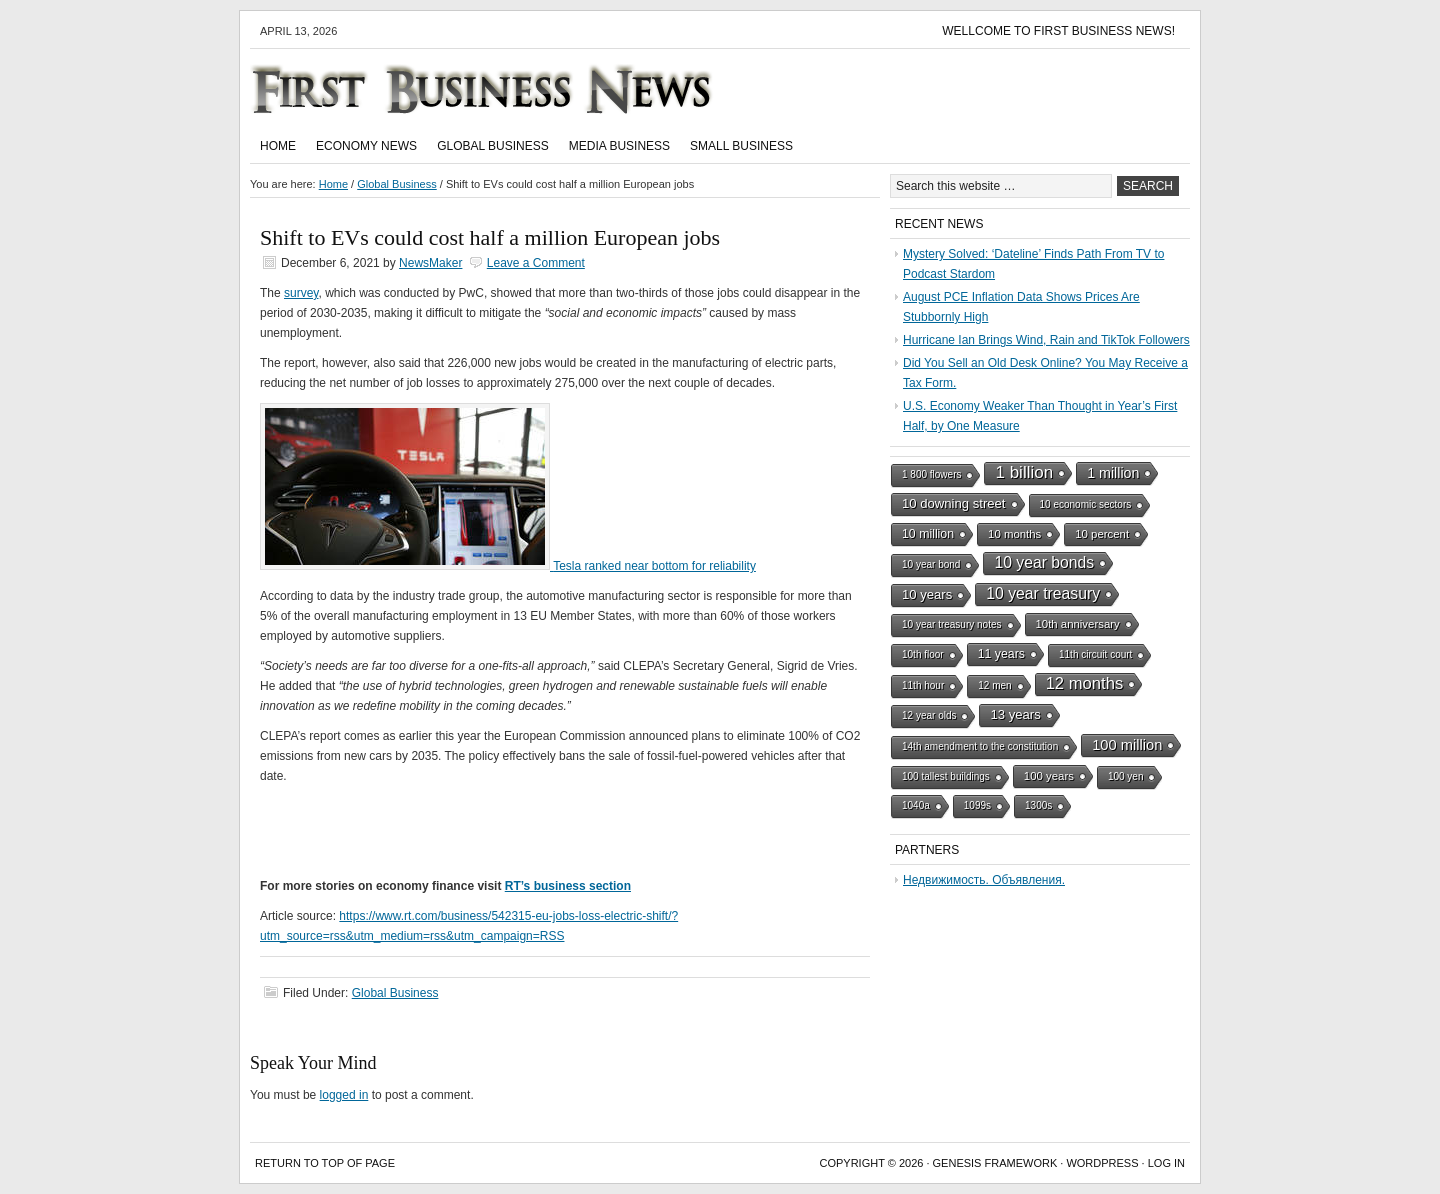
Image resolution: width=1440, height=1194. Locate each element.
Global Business (493, 146)
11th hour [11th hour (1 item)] (923, 685)
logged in (344, 1095)
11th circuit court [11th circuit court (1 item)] (1095, 654)
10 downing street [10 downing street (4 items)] (954, 503)
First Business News (510, 89)
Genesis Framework (995, 1163)
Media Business (619, 146)
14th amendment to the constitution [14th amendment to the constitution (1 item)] (980, 746)
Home (278, 146)
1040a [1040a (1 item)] (916, 805)
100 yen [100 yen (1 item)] (1126, 776)
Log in (1166, 1163)
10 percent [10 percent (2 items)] (1102, 534)
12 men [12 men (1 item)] (994, 685)
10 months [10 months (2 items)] (1014, 534)
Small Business (741, 146)
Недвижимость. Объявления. (984, 880)
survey (301, 293)
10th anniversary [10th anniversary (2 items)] (1078, 624)
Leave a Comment (536, 263)
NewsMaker (430, 263)
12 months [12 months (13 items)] (1085, 683)
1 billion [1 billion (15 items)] (1024, 472)
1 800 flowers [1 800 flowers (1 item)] (931, 474)
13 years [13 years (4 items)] (1015, 714)
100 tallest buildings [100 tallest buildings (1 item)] (946, 776)
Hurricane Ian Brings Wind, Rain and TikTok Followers (1046, 340)
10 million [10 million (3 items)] (928, 534)
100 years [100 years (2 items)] (1049, 776)
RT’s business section (568, 886)
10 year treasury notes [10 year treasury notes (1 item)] (952, 624)
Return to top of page (325, 1163)
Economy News (366, 146)
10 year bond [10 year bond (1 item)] (931, 564)
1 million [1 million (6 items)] (1113, 473)
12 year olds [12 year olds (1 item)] (929, 715)
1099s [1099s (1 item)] (977, 805)
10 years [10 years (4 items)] (927, 594)
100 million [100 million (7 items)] (1127, 745)
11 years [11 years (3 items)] (1001, 654)
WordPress (1102, 1163)
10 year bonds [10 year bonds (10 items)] (1044, 562)
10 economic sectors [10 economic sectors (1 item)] (1086, 504)
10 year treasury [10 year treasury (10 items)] (1043, 593)
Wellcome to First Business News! (1058, 31)
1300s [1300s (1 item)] (1038, 805)
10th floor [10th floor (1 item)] (923, 654)
